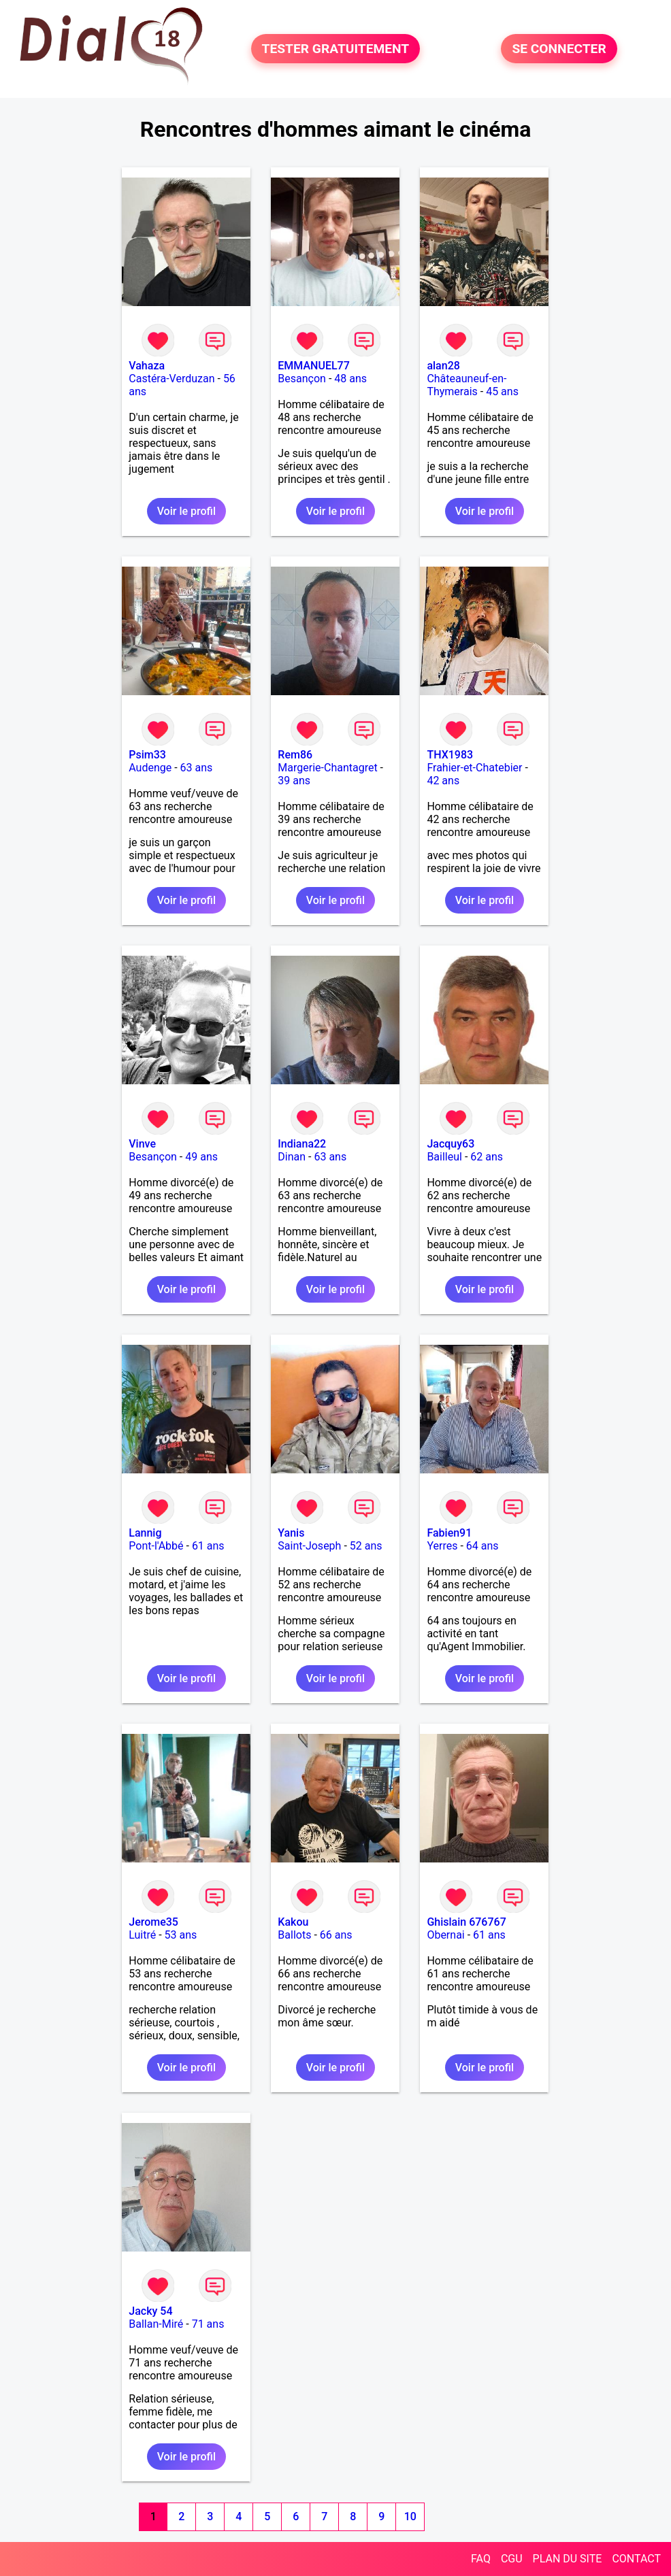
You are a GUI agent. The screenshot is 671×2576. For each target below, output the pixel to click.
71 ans (208, 2324)
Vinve (142, 1143)
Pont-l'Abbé (156, 1545)
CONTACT (636, 2558)
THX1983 (450, 754)
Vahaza (147, 365)
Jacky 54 (150, 2311)
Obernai (445, 1934)
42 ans (443, 780)
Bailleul (444, 1156)
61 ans (208, 1545)
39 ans (294, 780)
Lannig (145, 1532)
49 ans (201, 1156)
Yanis (291, 1532)
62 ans (486, 1156)
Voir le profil (186, 511)
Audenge (150, 767)
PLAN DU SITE (567, 2558)
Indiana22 (302, 1143)
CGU (512, 2558)
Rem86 (295, 754)
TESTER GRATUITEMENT (336, 48)
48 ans (350, 378)
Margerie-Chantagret (327, 767)
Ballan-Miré (156, 2324)
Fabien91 (449, 1532)
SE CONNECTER (559, 48)
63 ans (196, 767)
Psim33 (147, 754)
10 (410, 2516)
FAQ (481, 2558)
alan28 (443, 365)
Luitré (142, 1934)
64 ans (482, 1545)
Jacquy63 (450, 1143)
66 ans (336, 1934)
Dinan (292, 1156)
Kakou (293, 1922)
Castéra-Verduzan (171, 378)
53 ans (181, 1934)
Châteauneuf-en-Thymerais (466, 385)
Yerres (442, 1545)
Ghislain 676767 (466, 1922)
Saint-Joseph (309, 1545)
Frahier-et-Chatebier (474, 767)
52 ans (366, 1545)
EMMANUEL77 (313, 365)
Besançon (302, 378)
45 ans (502, 391)
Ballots (294, 1934)
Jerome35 (153, 1922)
